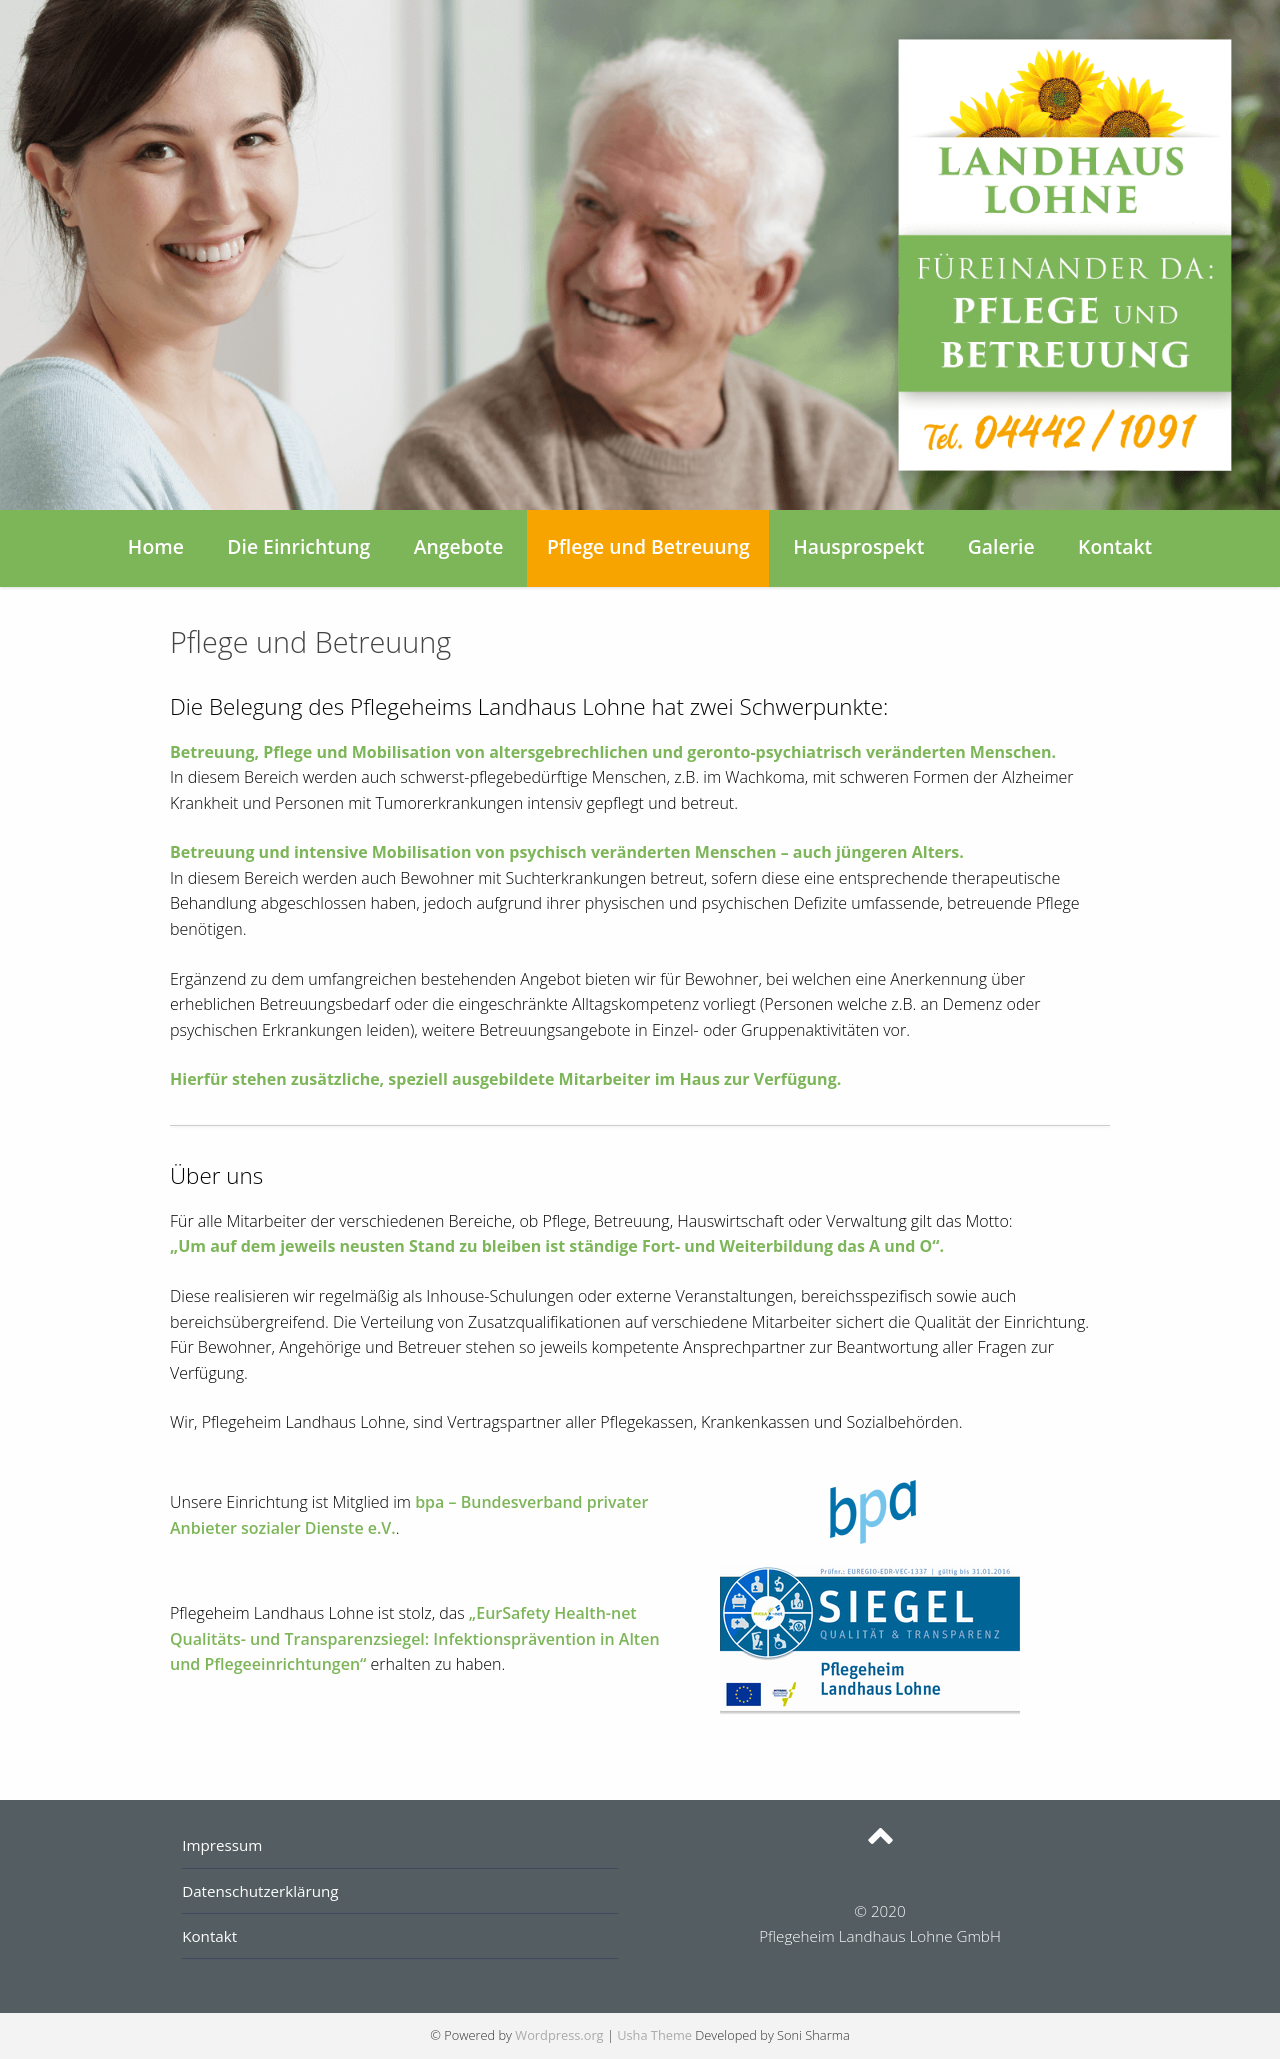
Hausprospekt (858, 546)
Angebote (459, 546)
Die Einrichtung (298, 546)
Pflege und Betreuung (648, 546)
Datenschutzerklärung (260, 1891)
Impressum (222, 1845)
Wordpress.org (559, 2035)
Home (156, 546)
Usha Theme (654, 2035)
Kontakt (1115, 546)
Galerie (1001, 546)
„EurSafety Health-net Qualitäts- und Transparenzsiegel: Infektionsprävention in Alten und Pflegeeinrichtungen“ (415, 1638)
